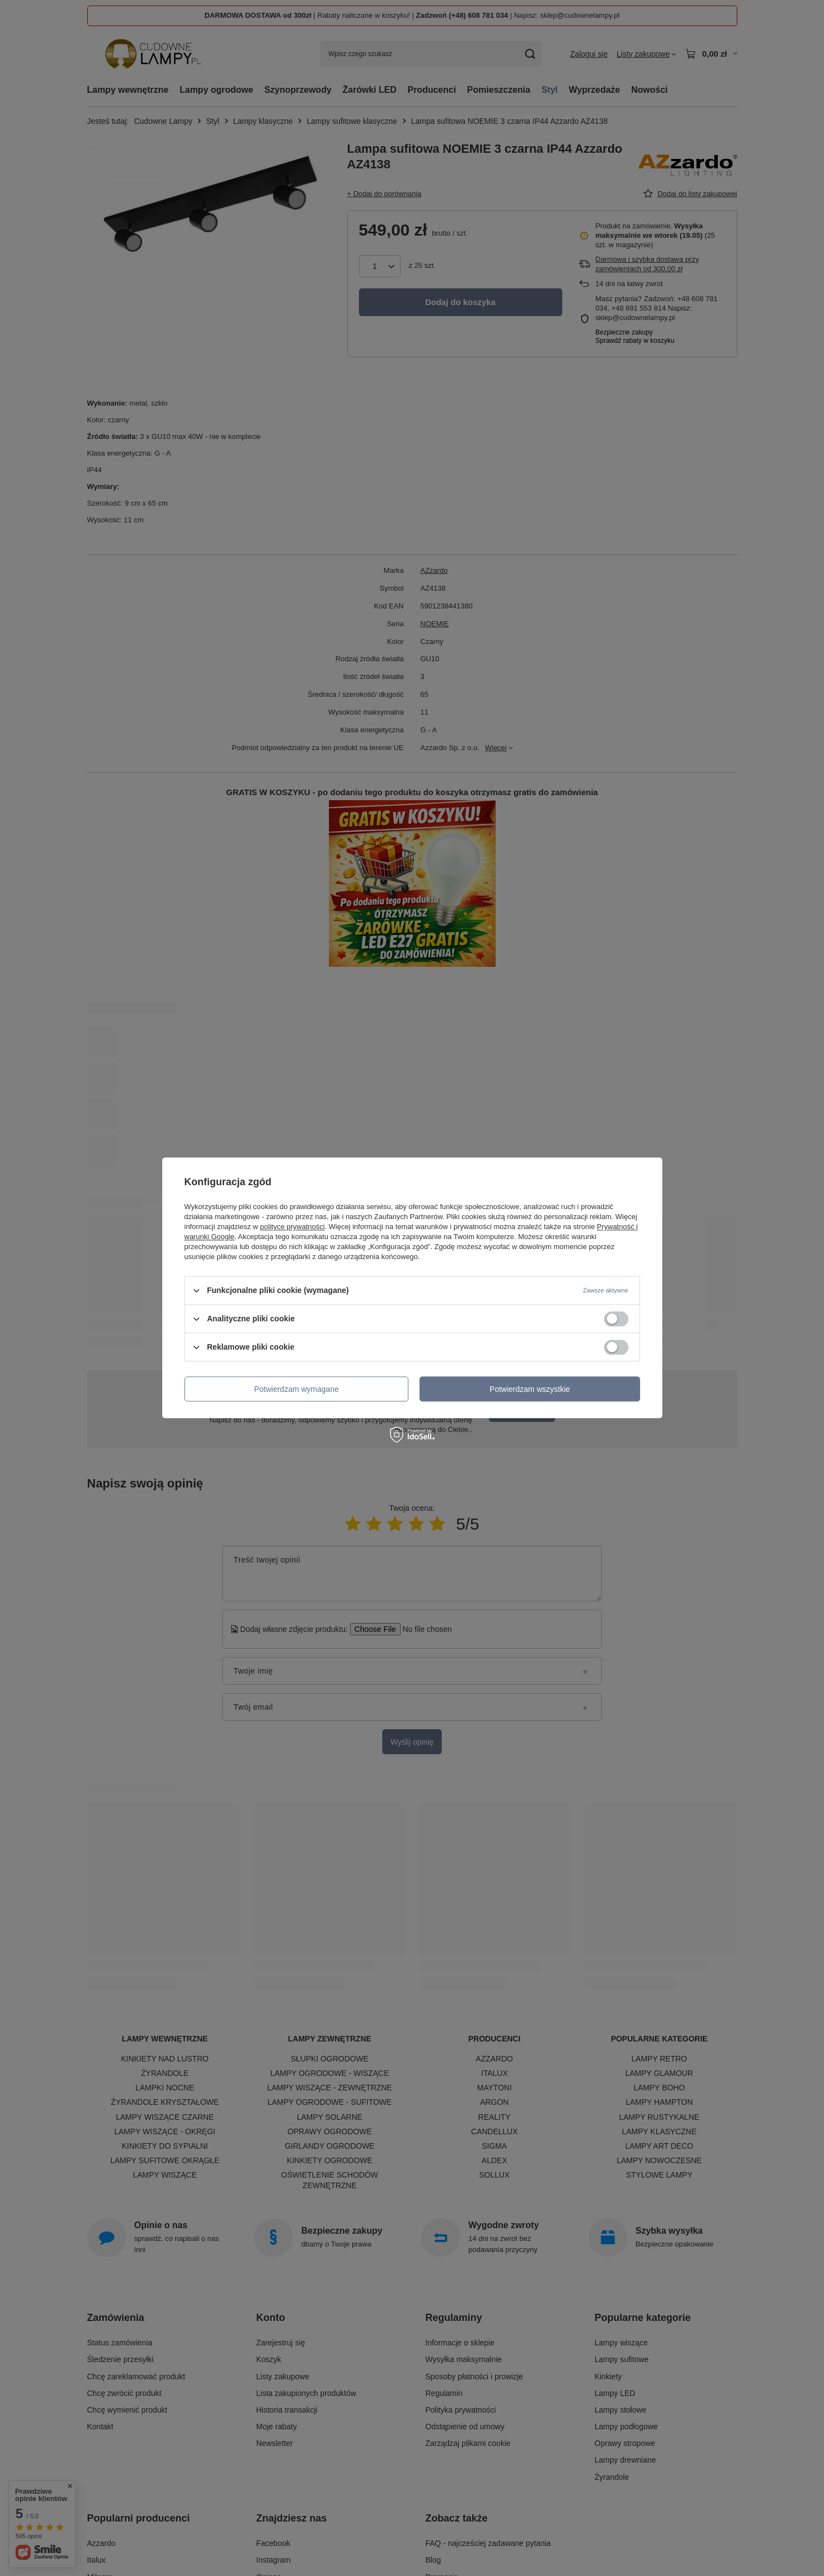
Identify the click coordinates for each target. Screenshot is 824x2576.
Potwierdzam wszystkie (530, 1389)
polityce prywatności (292, 1226)
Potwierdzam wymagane (296, 1389)
